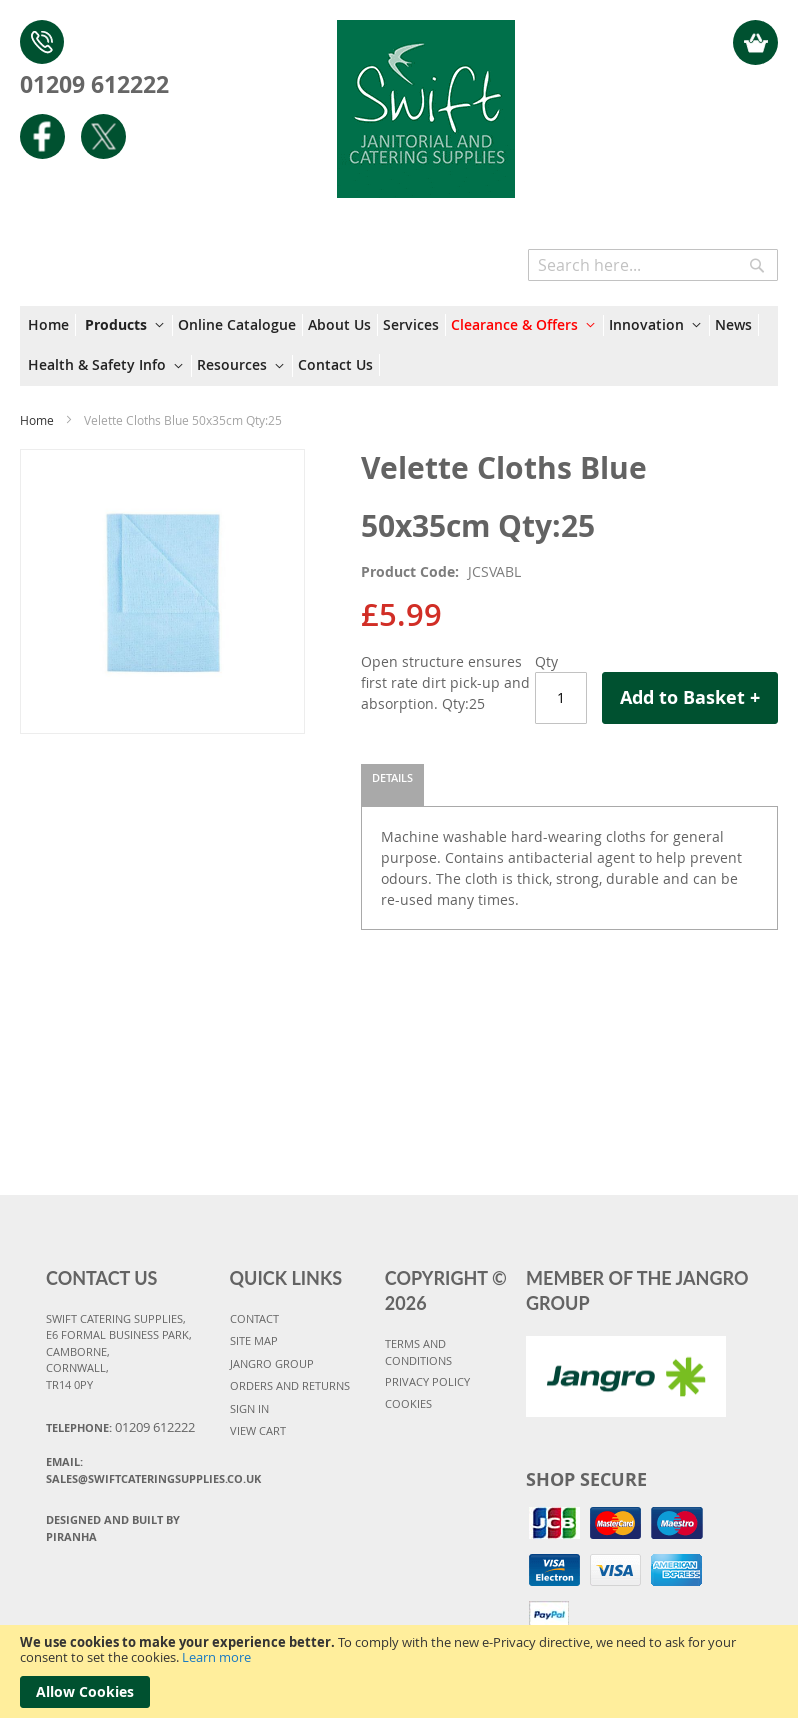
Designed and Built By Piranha (113, 1528)
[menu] (399, 346)
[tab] (392, 785)
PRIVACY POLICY (427, 1381)
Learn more (216, 1657)
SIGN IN (249, 1408)
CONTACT (254, 1318)
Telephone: (120, 1427)
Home (37, 420)
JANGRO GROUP (272, 1363)
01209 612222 (94, 84)
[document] (399, 1671)
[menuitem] (52, 325)
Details (392, 777)
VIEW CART (258, 1430)
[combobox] (653, 265)
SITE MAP (254, 1340)
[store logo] (425, 99)
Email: (130, 1470)
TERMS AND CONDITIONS (418, 1352)
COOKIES (408, 1403)
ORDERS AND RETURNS (290, 1385)
